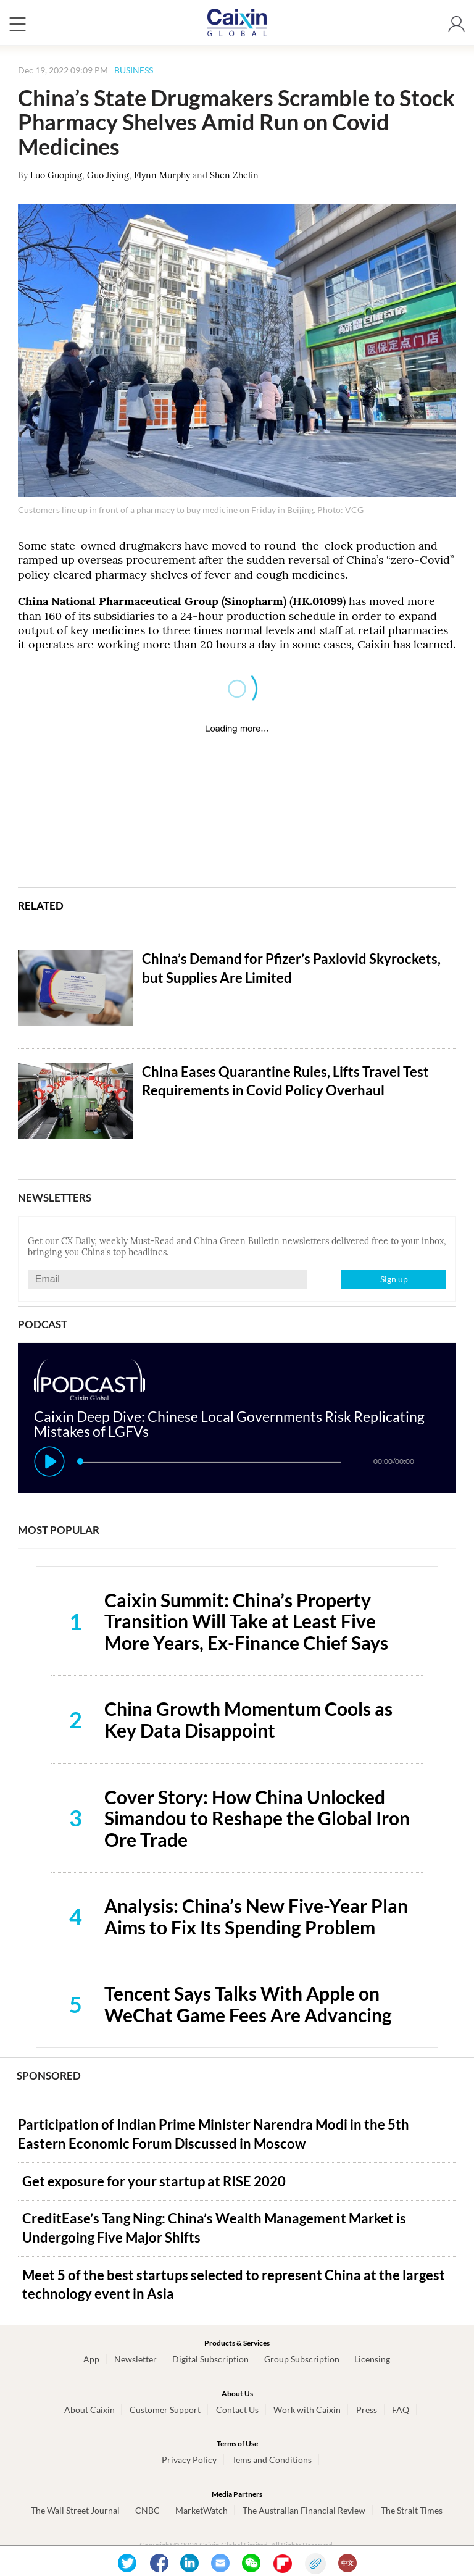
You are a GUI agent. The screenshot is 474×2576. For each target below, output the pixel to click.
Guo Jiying (108, 175)
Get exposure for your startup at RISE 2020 (154, 2181)
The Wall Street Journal (75, 2510)
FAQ (400, 2409)
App (91, 2359)
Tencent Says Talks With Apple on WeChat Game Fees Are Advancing (248, 2004)
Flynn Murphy (162, 175)
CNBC (147, 2510)
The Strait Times (412, 2510)
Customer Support (165, 2409)
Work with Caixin (307, 2409)
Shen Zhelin (234, 175)
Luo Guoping (56, 175)
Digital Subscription (210, 2359)
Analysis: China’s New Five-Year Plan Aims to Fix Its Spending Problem (256, 1916)
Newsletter (135, 2359)
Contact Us (237, 2409)
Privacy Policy (189, 2459)
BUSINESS (133, 70)
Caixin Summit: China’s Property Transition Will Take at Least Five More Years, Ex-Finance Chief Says (246, 1621)
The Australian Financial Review (304, 2510)
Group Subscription (301, 2359)
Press (366, 2409)
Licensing (372, 2359)
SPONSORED (49, 2075)
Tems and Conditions (272, 2459)
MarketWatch (201, 2510)
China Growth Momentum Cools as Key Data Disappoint (248, 1719)
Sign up (394, 1279)
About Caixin (89, 2409)
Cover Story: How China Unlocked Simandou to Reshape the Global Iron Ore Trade (257, 1818)
